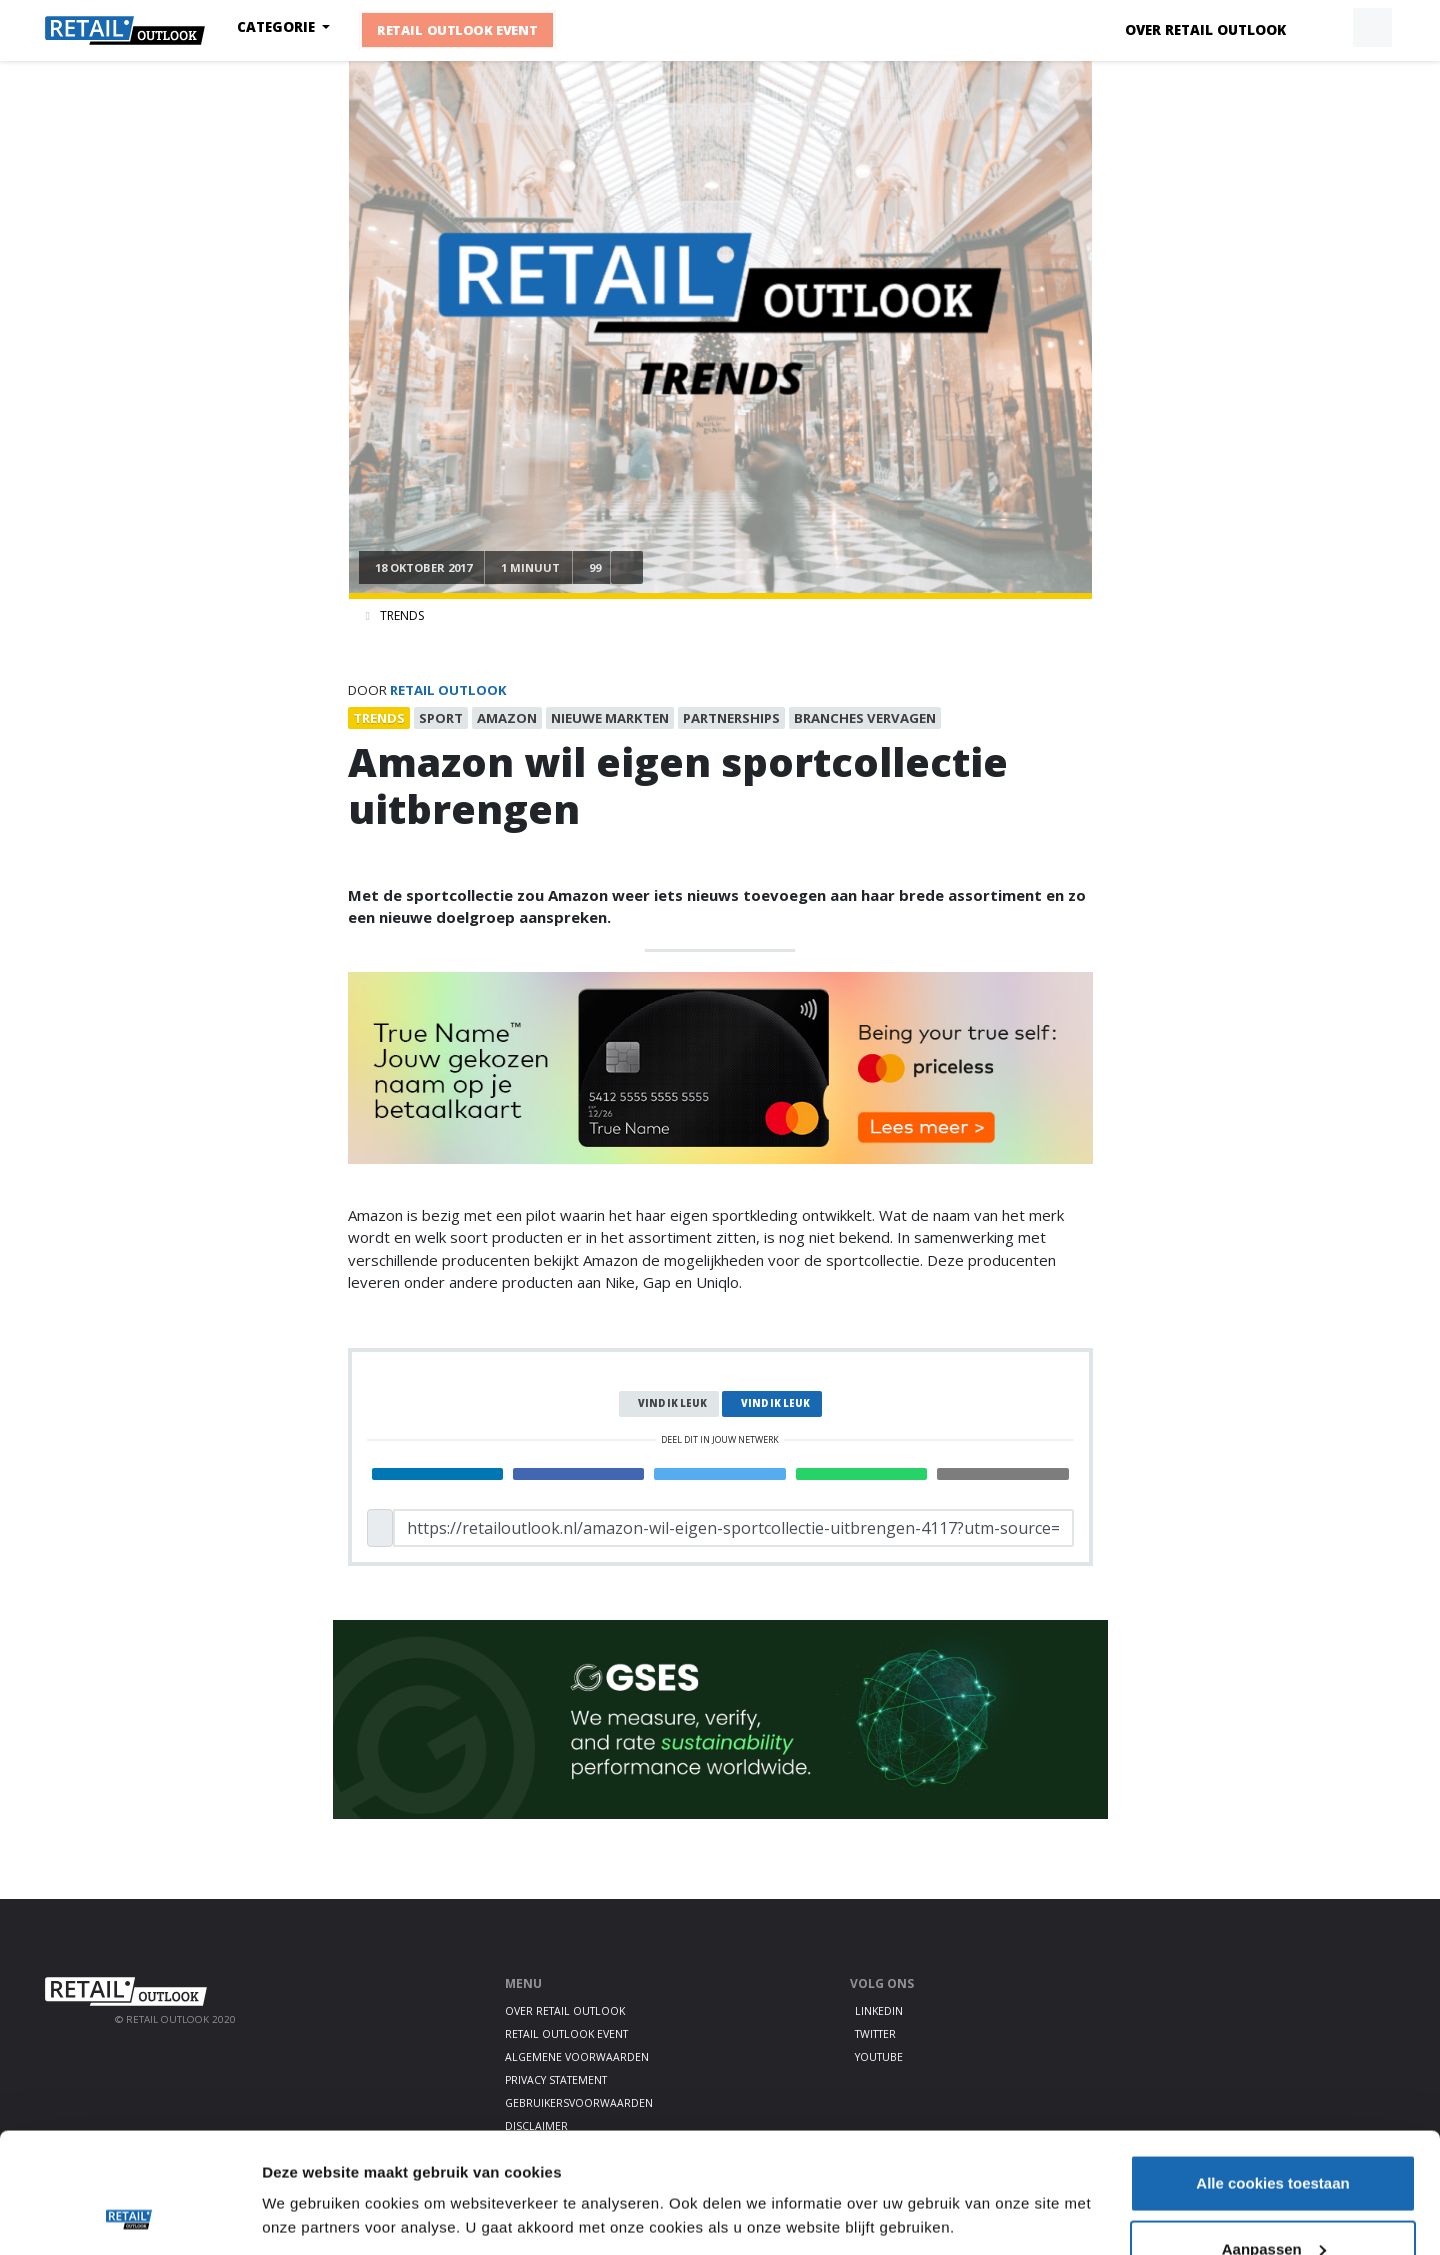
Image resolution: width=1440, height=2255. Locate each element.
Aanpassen (1274, 2136)
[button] (1326, 28)
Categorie (278, 27)
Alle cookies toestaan (1272, 2070)
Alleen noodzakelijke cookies (1273, 2201)
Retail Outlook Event (458, 30)
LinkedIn (879, 2011)
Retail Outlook (448, 690)
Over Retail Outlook (1205, 30)
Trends (402, 615)
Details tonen (309, 2169)
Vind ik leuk (672, 1403)
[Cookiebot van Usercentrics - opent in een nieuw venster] (129, 2216)
